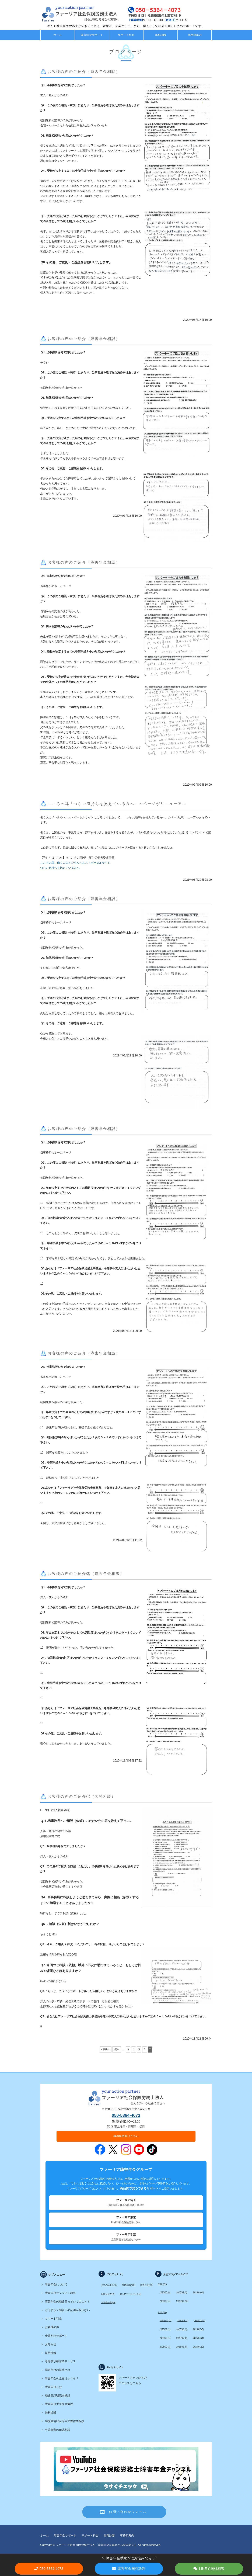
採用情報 (50, 2352)
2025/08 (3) (181, 2329)
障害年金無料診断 (131, 2569)
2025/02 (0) (181, 2347)
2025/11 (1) (182, 2320)
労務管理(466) (128, 2285)
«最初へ (105, 2049)
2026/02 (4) (165, 2301)
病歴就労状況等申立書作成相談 (64, 2421)
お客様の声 (52, 2327)
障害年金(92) (146, 2285)
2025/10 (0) (199, 2320)
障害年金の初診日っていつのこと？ (67, 2301)
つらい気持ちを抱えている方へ (59, 867)
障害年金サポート (92, 34)
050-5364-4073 (126, 2115)
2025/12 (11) (166, 2320)
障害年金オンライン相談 (60, 2292)
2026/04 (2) (181, 2292)
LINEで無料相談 (211, 2569)
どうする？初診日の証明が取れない (67, 2310)
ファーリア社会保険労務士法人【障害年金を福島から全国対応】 (96, 2544)
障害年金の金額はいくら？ (62, 2378)
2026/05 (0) (165, 2292)
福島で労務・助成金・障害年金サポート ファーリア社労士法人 (72, 14)
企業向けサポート (56, 2335)
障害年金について (56, 2284)
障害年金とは (53, 2387)
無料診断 (160, 34)
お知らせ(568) (107, 2294)
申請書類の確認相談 (57, 2429)
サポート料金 (126, 34)
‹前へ (117, 2049)
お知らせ (50, 2344)
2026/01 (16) (182, 2301)
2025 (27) (162, 2312)
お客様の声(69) (108, 2302)
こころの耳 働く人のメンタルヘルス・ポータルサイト (75, 862)
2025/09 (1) (165, 2329)
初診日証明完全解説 (57, 2395)
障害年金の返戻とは (57, 2369)
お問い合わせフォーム (128, 2512)
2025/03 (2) (165, 2347)
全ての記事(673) (109, 2285)
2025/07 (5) (198, 2329)
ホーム (57, 34)
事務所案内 (195, 34)
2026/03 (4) (198, 2292)
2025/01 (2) (198, 2347)
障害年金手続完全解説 (59, 2403)
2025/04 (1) (198, 2338)
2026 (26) (162, 2284)
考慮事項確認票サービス (60, 2361)
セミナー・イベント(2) (130, 2294)
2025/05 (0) (181, 2338)
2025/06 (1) (165, 2338)
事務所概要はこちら (126, 2136)
